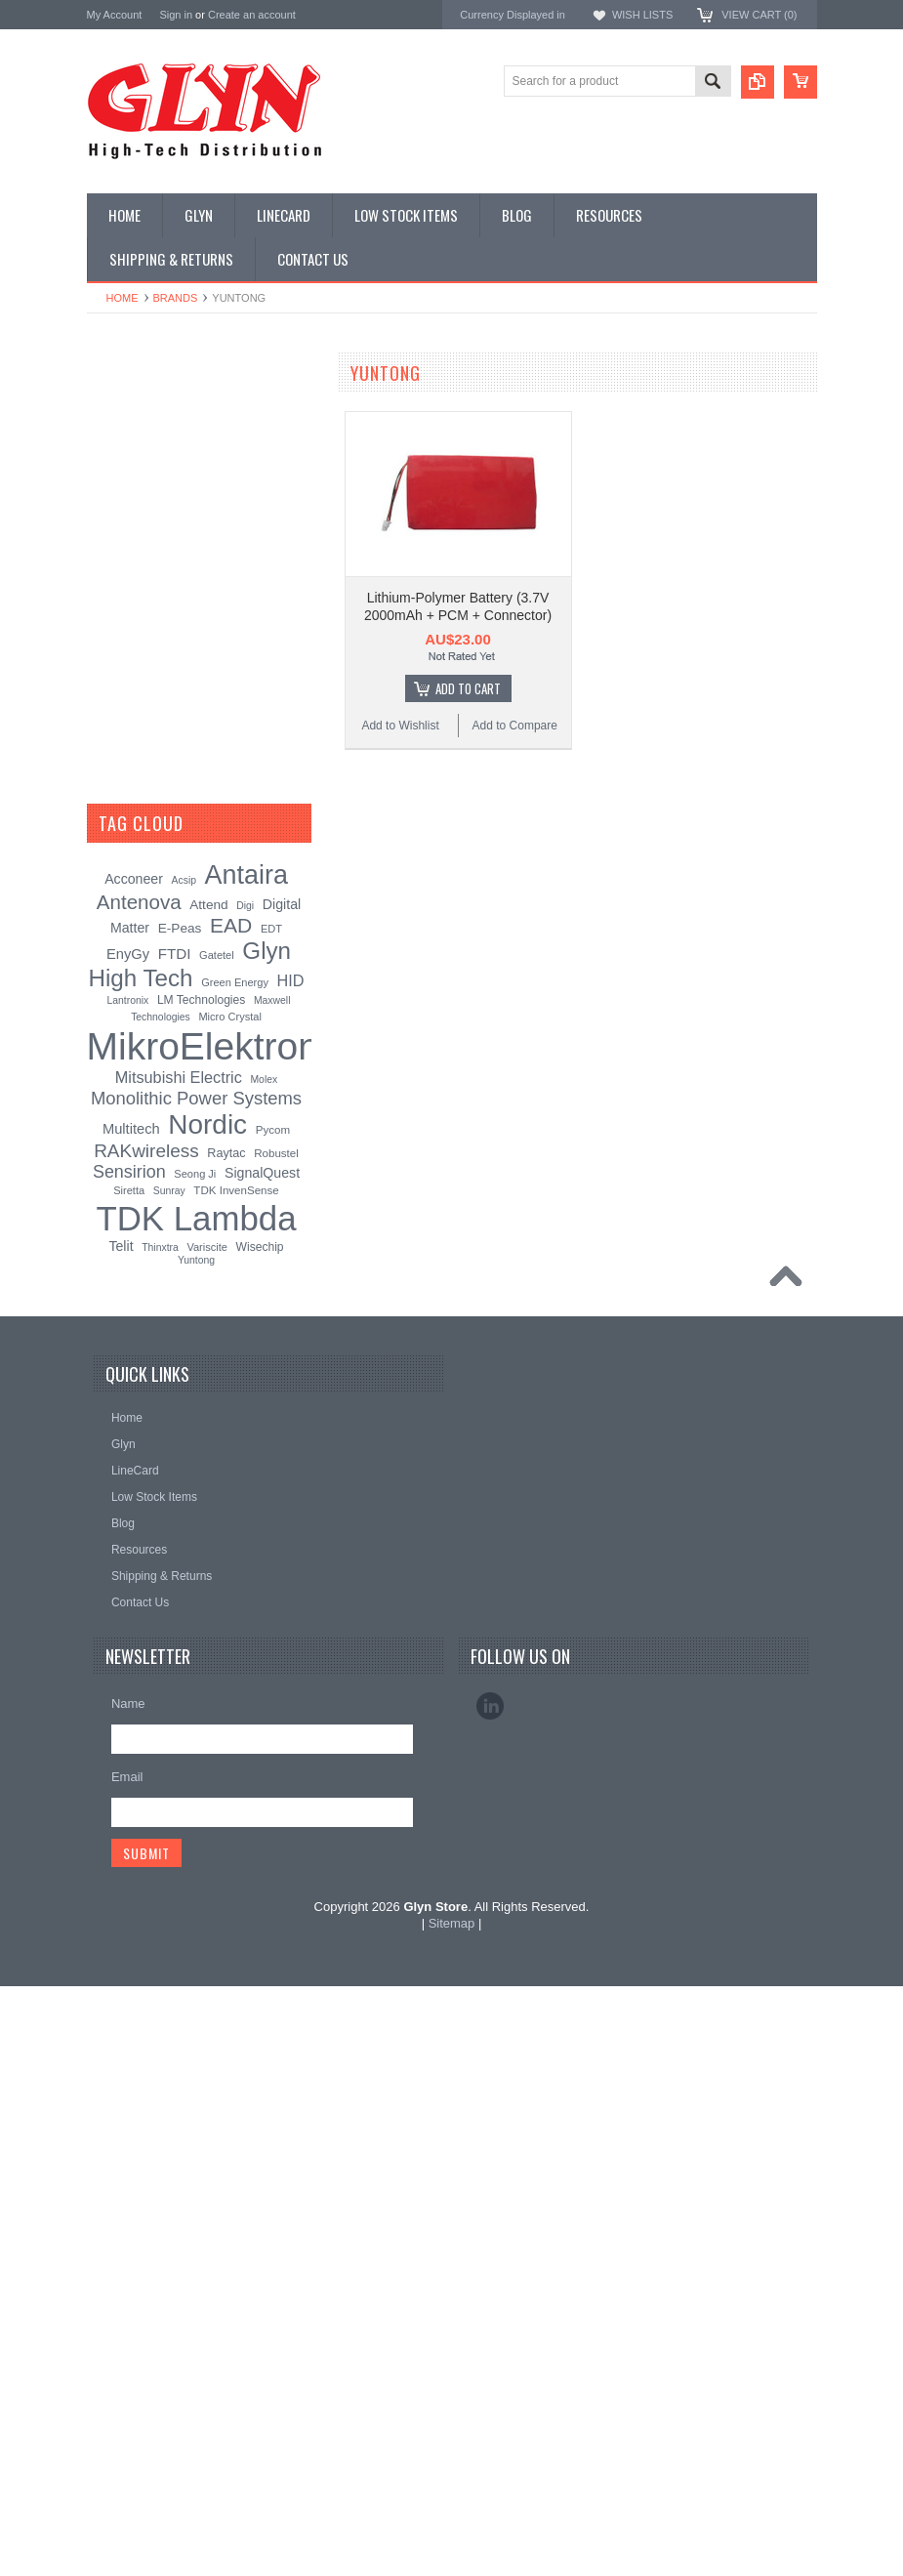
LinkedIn (490, 2295)
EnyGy (127, 1544)
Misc (110, 774)
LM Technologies (201, 1590)
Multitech (131, 1717)
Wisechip (260, 1836)
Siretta (128, 1779)
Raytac (226, 1742)
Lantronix (128, 1590)
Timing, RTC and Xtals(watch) (175, 443)
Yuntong (196, 1850)
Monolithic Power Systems (161, 1302)
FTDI (174, 1543)
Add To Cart (468, 688)
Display (117, 476)
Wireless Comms (142, 1006)
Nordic (105, 1145)
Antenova (114, 1249)
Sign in (175, 15)
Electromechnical (142, 641)
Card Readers (134, 543)
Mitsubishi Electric (178, 1667)
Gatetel (216, 1545)
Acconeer (133, 1468)
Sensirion (113, 1328)
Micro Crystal (229, 1606)
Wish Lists (642, 15)
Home (122, 298)
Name (128, 2293)
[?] (209, 1413)
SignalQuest (262, 1761)
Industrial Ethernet (145, 575)
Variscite (206, 1836)
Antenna (120, 410)
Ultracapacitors (137, 939)
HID (291, 1570)
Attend (208, 1494)
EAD (100, 1223)
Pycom (273, 1718)
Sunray (169, 1779)
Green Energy (234, 1572)
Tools (111, 906)
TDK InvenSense (235, 1779)
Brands (175, 298)
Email (127, 2366)
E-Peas (180, 1518)
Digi (245, 1495)
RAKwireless (123, 1275)
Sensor (116, 841)
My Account (115, 15)
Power (114, 510)
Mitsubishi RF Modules (157, 608)
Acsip (184, 1470)
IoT (106, 741)
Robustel (276, 1742)
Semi (111, 807)
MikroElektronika (134, 1092)
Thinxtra (160, 1836)
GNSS (114, 675)
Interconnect (130, 708)
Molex (263, 1669)
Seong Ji (195, 1762)
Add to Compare (514, 725)
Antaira (107, 1171)
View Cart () (759, 15)
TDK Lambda (124, 1118)
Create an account (252, 15)
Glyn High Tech (130, 1196)
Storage (118, 873)
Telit (120, 1835)
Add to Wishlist (399, 725)
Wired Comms (135, 972)
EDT (271, 1518)
